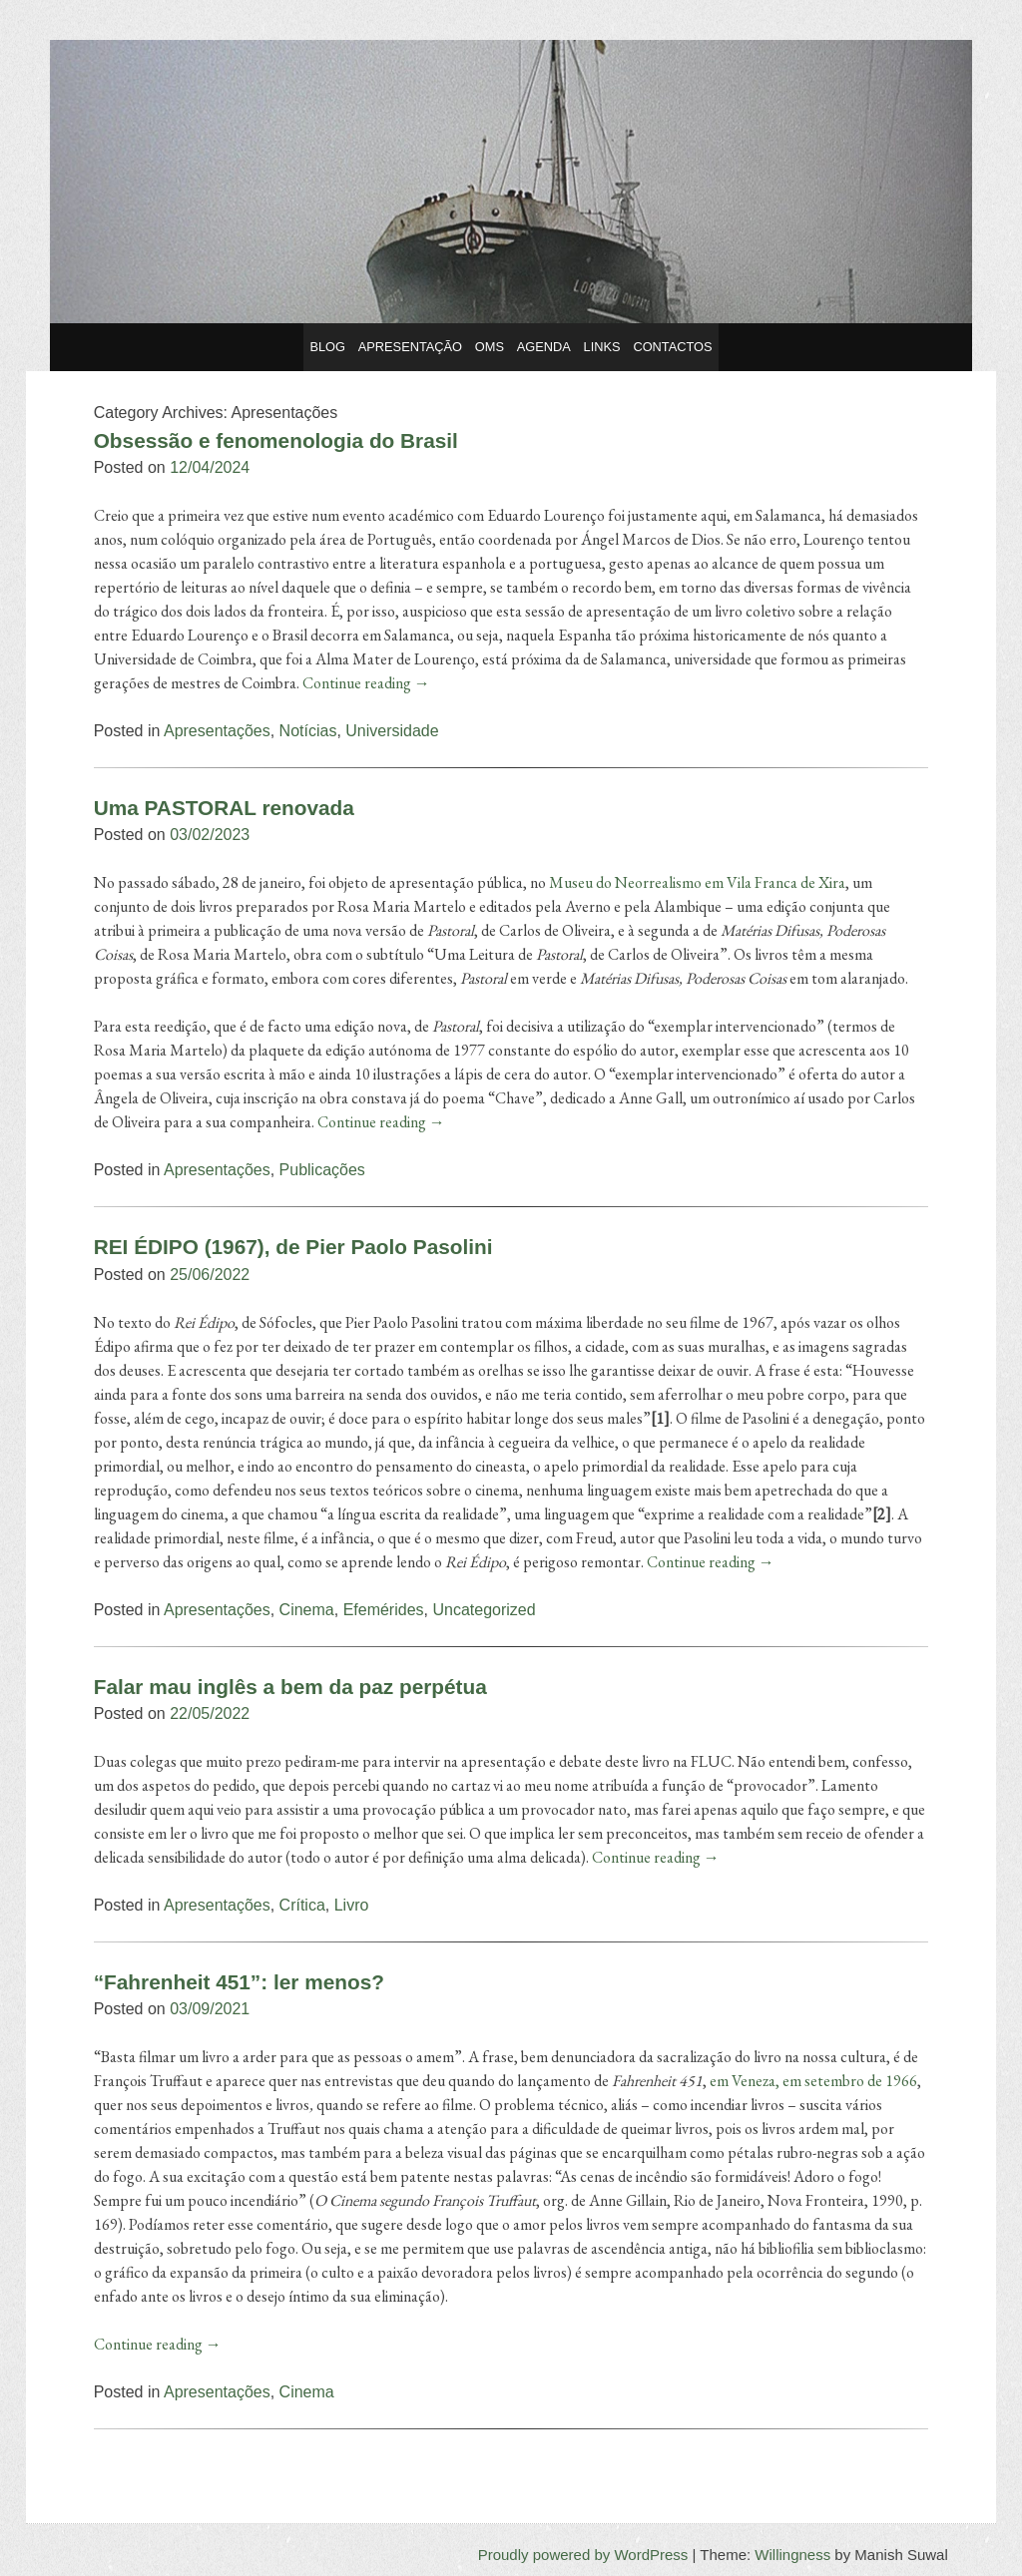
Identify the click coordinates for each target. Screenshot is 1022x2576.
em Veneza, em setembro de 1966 (813, 2080)
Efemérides (383, 1609)
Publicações (322, 1169)
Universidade (391, 730)
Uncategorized (483, 1609)
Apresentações (217, 730)
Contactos (672, 346)
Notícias (308, 730)
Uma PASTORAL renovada (224, 807)
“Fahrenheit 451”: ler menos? (239, 1981)
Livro (351, 1905)
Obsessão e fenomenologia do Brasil (276, 440)
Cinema (306, 1609)
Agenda (544, 346)
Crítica (302, 1905)
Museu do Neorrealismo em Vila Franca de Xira (697, 882)
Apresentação (410, 346)
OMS (489, 346)
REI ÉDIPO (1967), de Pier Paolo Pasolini (293, 1246)
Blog (327, 346)
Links (602, 346)
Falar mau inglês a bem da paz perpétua (290, 1686)
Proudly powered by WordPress (583, 2554)
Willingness (792, 2554)
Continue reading (366, 682)
